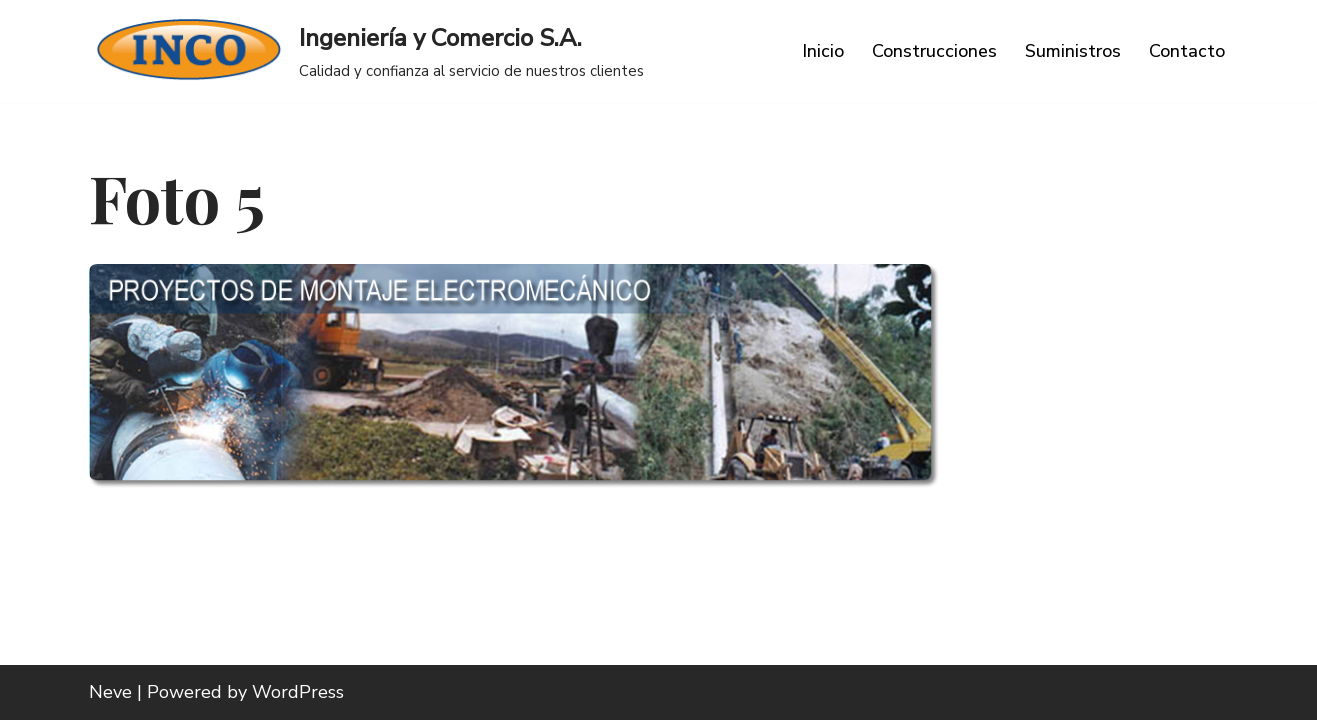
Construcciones (934, 51)
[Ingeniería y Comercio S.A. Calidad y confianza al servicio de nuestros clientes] (366, 51)
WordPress (298, 692)
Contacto (1187, 51)
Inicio (823, 51)
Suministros (1073, 51)
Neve (110, 692)
